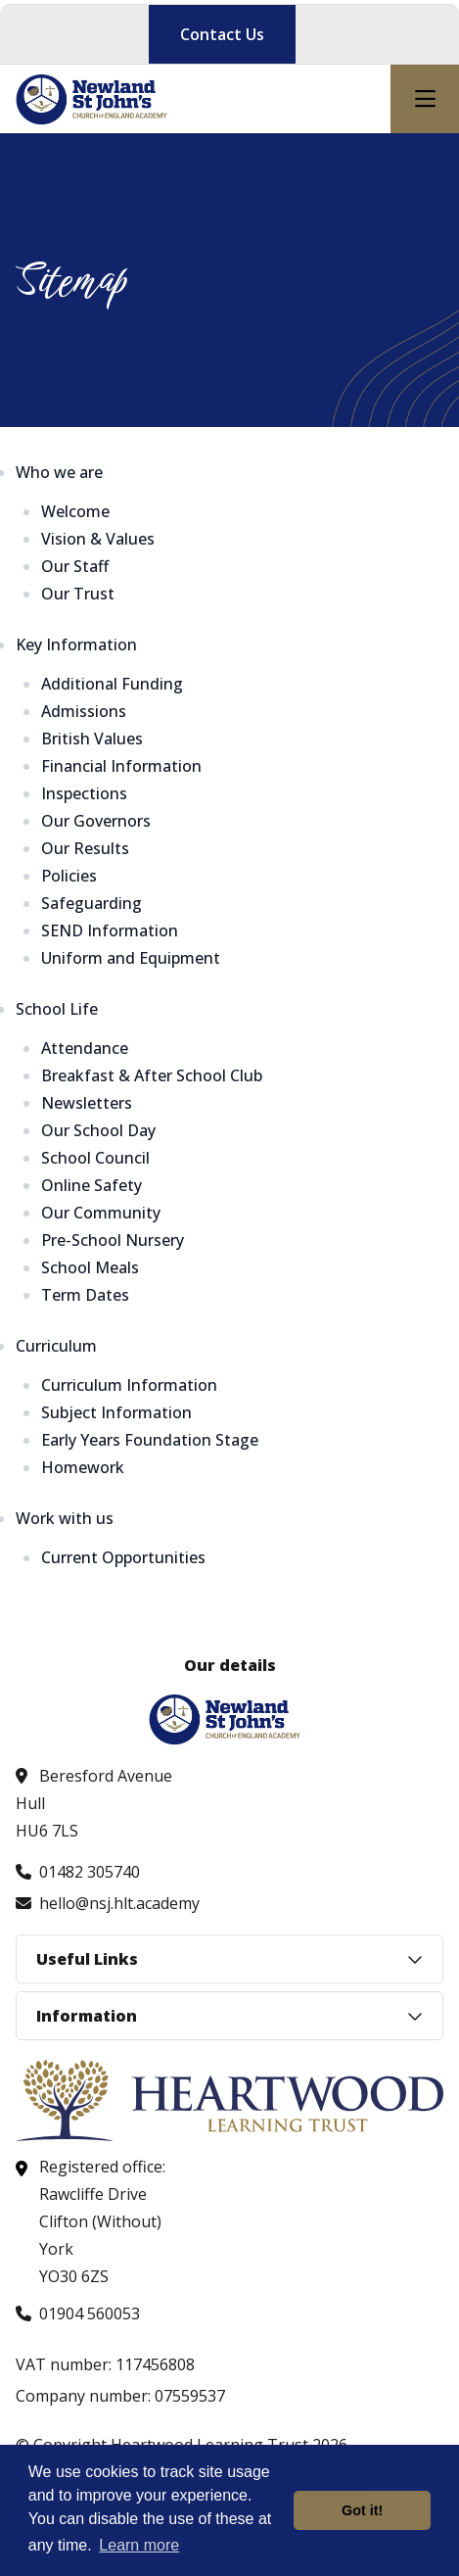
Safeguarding (91, 903)
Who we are (59, 472)
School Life (57, 1009)
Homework (82, 1467)
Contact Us (222, 34)
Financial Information (121, 766)
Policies (69, 875)
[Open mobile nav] (424, 99)
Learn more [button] (139, 2545)
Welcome (75, 511)
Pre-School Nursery (112, 1240)
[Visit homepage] (96, 99)
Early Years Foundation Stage (149, 1440)
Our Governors (96, 821)
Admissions (83, 711)
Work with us (65, 1518)
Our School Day (98, 1130)
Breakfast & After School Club (151, 1075)
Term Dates (85, 1295)
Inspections (84, 793)
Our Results (85, 848)
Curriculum (56, 1346)
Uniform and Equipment (130, 958)
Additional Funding (112, 683)
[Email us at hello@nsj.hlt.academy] (108, 1903)
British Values (92, 738)
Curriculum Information (129, 1385)
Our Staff (75, 566)
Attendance (84, 1048)
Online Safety (91, 1185)
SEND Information (109, 930)
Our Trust (78, 593)
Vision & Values (98, 538)
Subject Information (116, 1412)
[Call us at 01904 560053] (78, 2313)
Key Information (76, 644)
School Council (95, 1158)
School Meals (90, 1267)
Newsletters (86, 1103)
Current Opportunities (123, 1557)
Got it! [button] (362, 2510)
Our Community (101, 1212)
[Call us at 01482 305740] (78, 1872)
